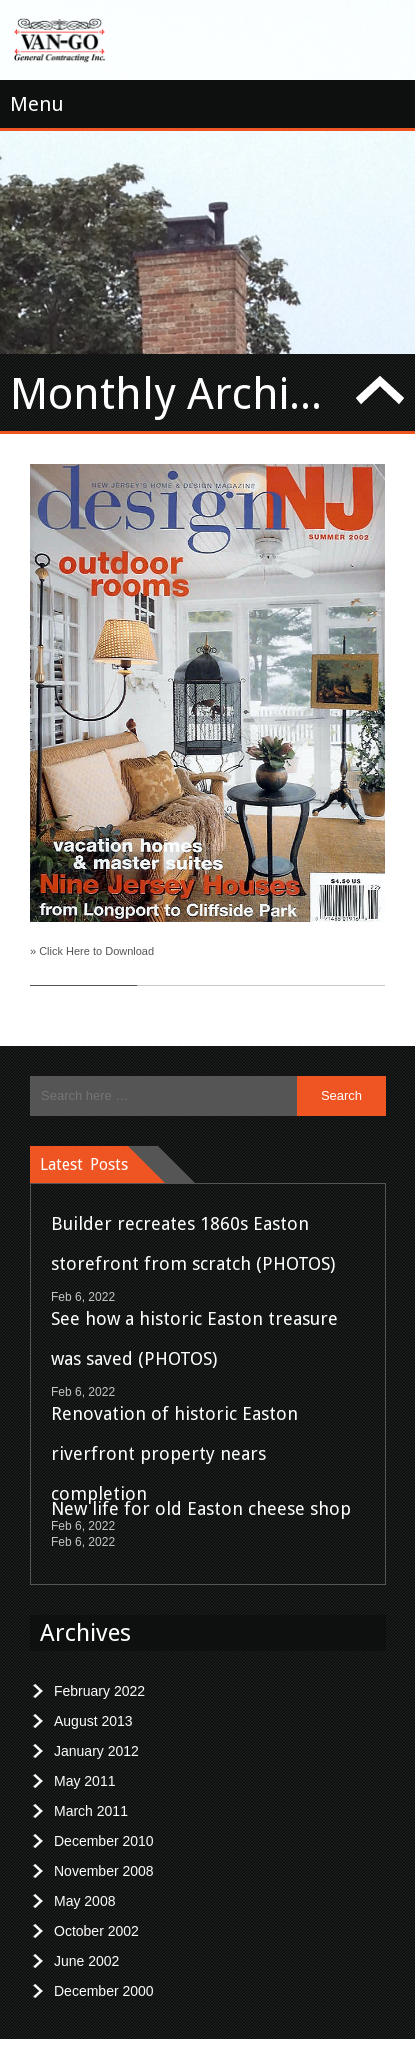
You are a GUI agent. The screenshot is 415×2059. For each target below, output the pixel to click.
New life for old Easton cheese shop (201, 1491)
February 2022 (99, 1674)
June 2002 (86, 1944)
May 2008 (84, 1884)
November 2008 (104, 1854)
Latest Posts (84, 1147)
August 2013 (93, 1704)
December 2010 (104, 1824)
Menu (37, 104)
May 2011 (84, 1764)
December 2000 (104, 1974)
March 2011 (91, 1794)
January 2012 (96, 1734)
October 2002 (96, 1914)
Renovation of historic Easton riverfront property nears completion (174, 1436)
